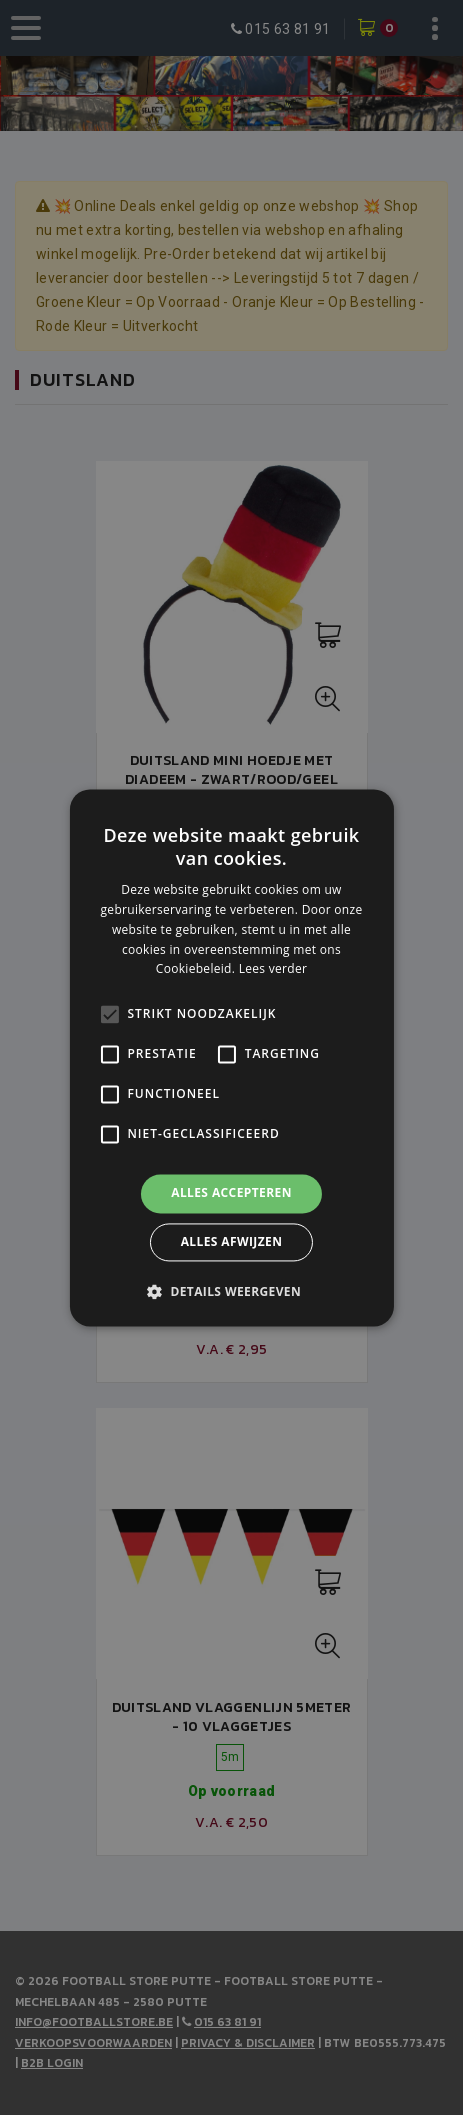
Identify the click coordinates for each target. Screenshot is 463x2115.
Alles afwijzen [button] (232, 1241)
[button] (231, 1291)
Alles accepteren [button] (231, 1193)
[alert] (231, 1057)
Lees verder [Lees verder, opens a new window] (273, 969)
